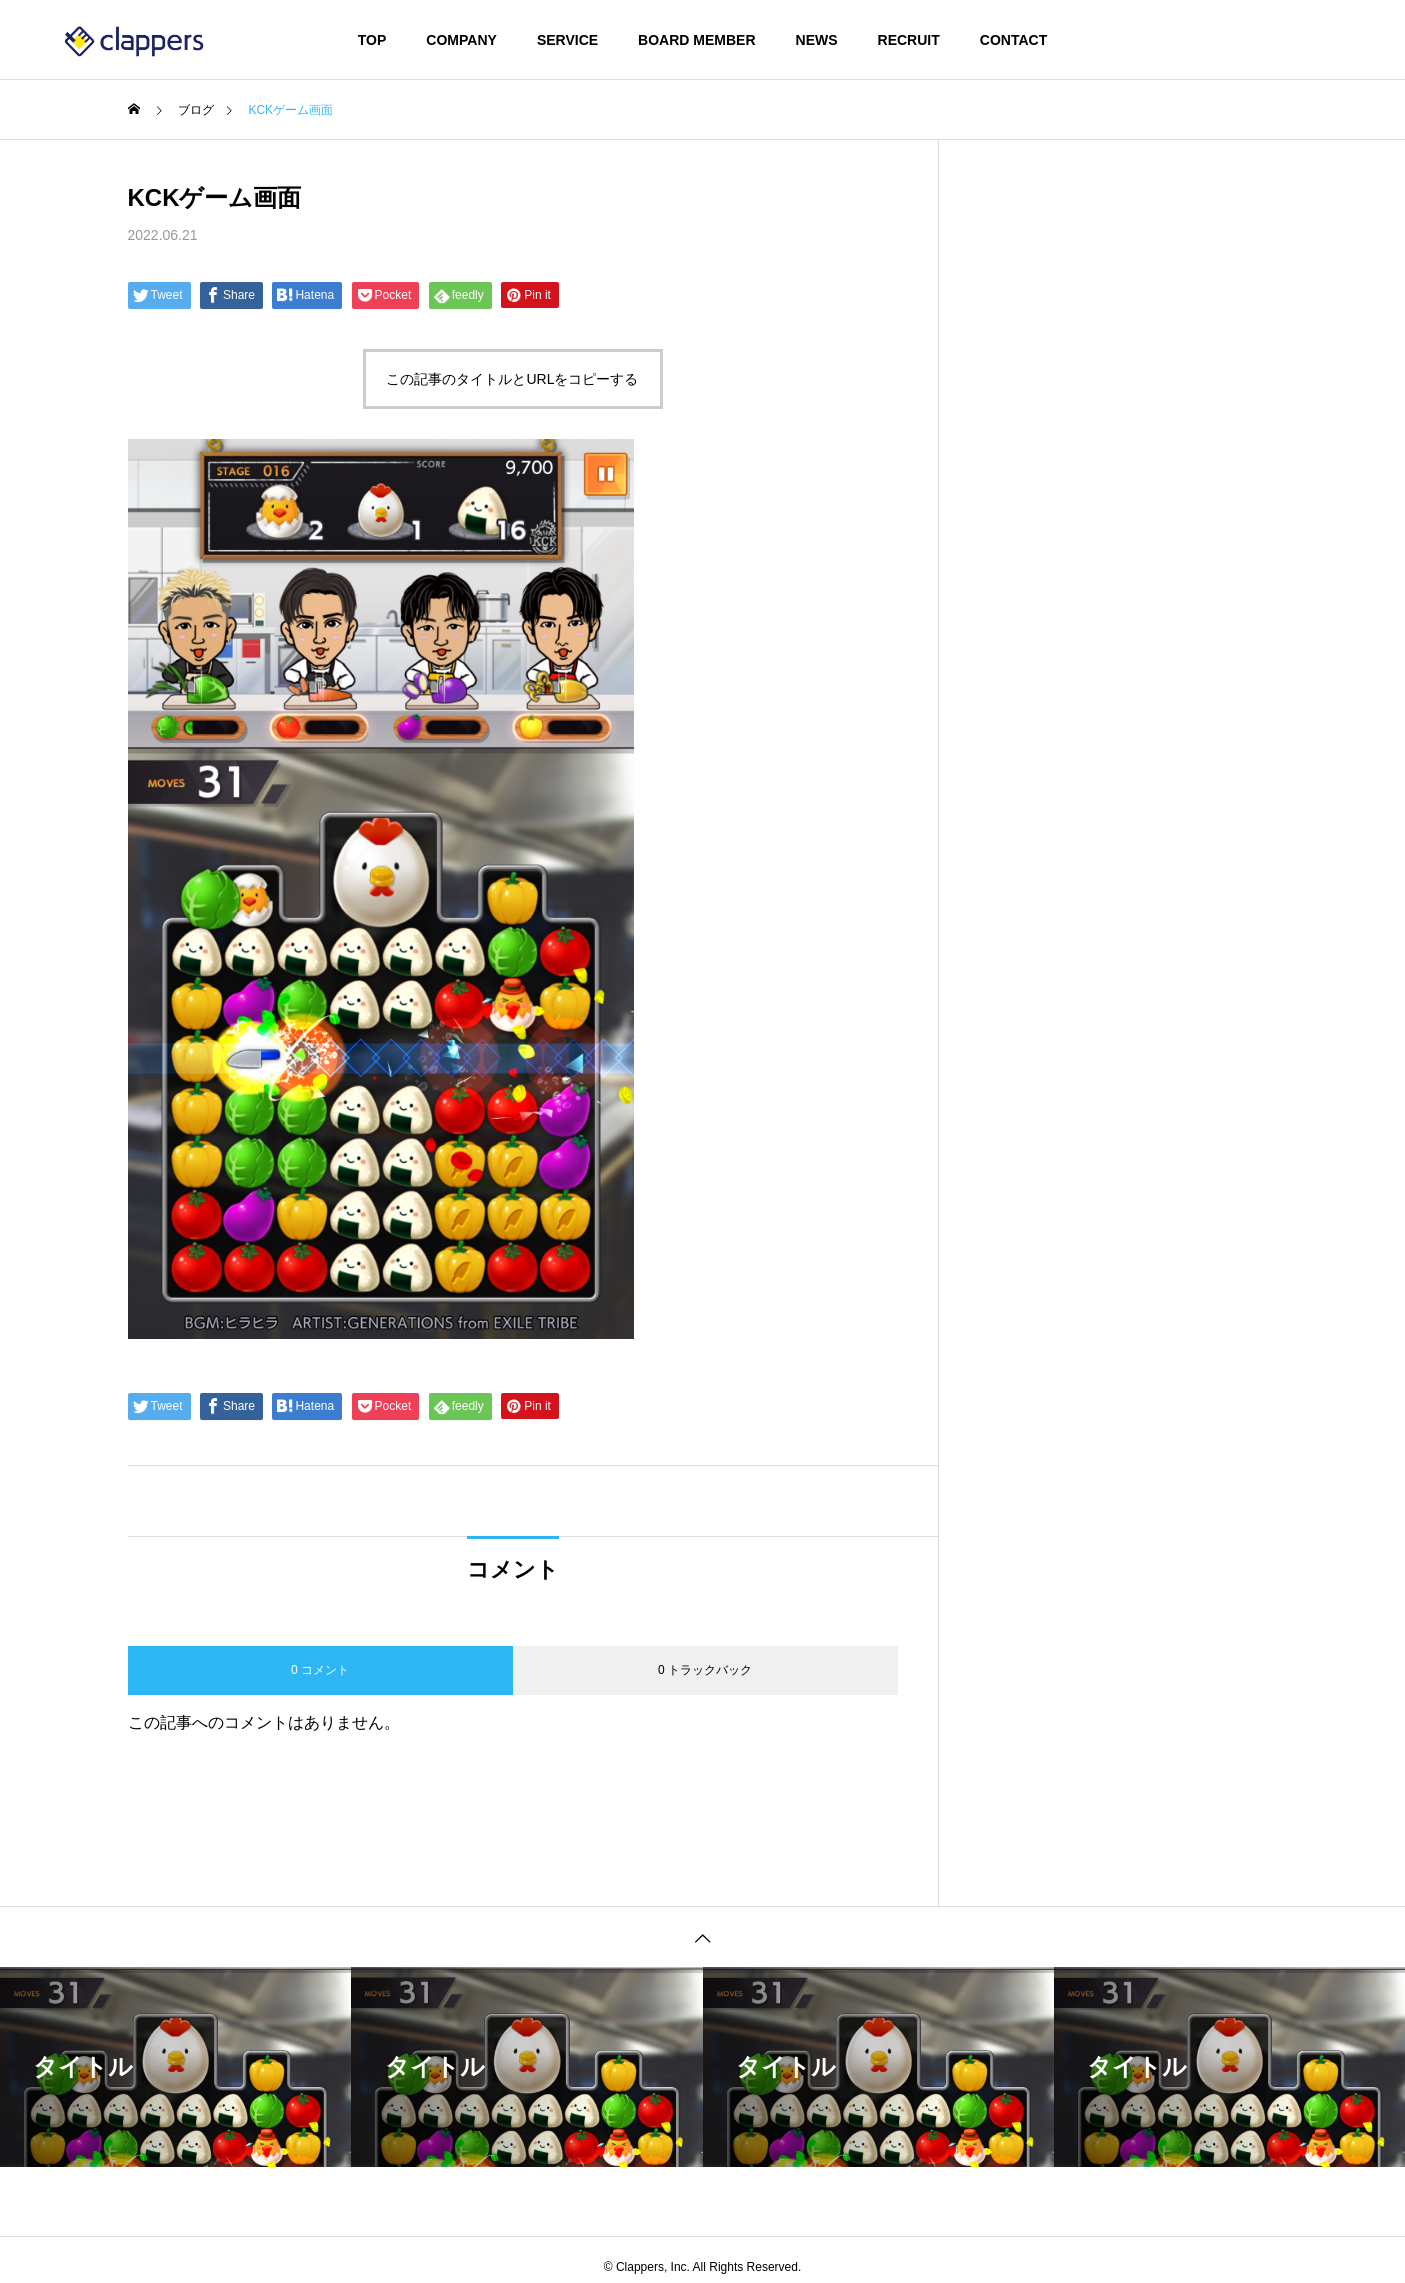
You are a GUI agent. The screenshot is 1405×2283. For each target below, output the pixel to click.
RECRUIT (909, 40)
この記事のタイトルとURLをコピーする (512, 379)
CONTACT (1013, 40)
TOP (372, 40)
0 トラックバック (705, 1670)
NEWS (817, 40)
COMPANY (461, 40)
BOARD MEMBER (696, 40)
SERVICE (567, 40)
